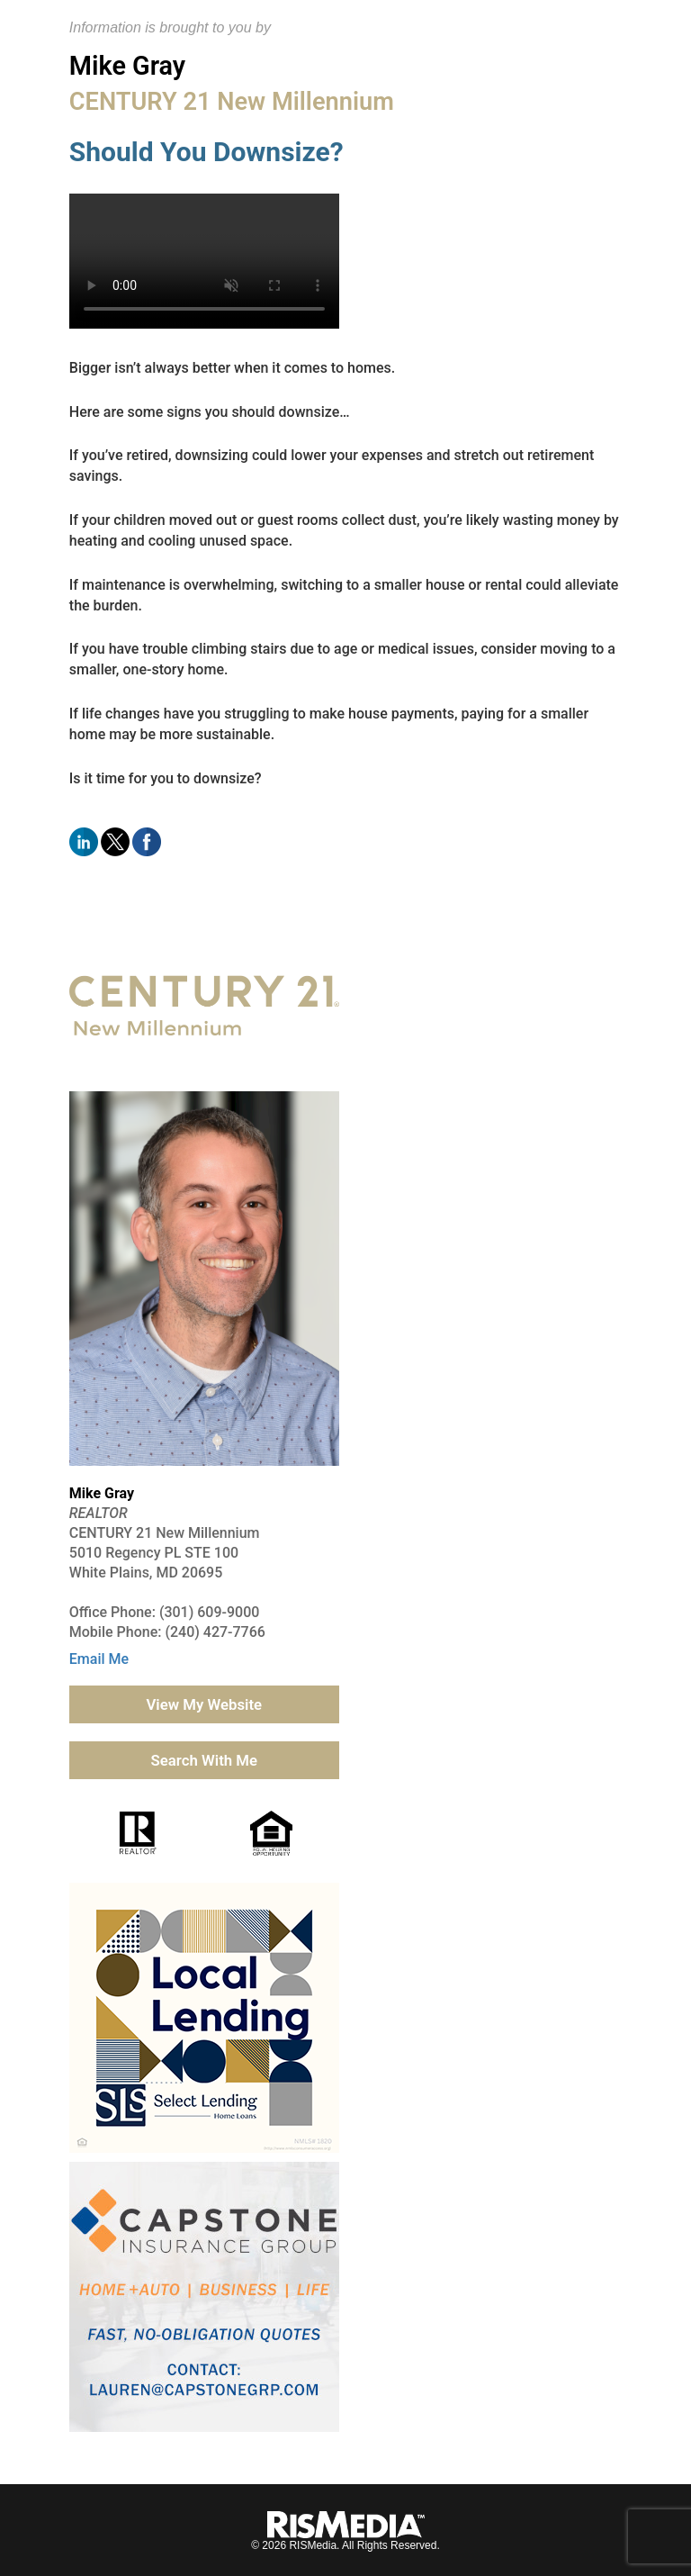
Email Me (99, 1659)
